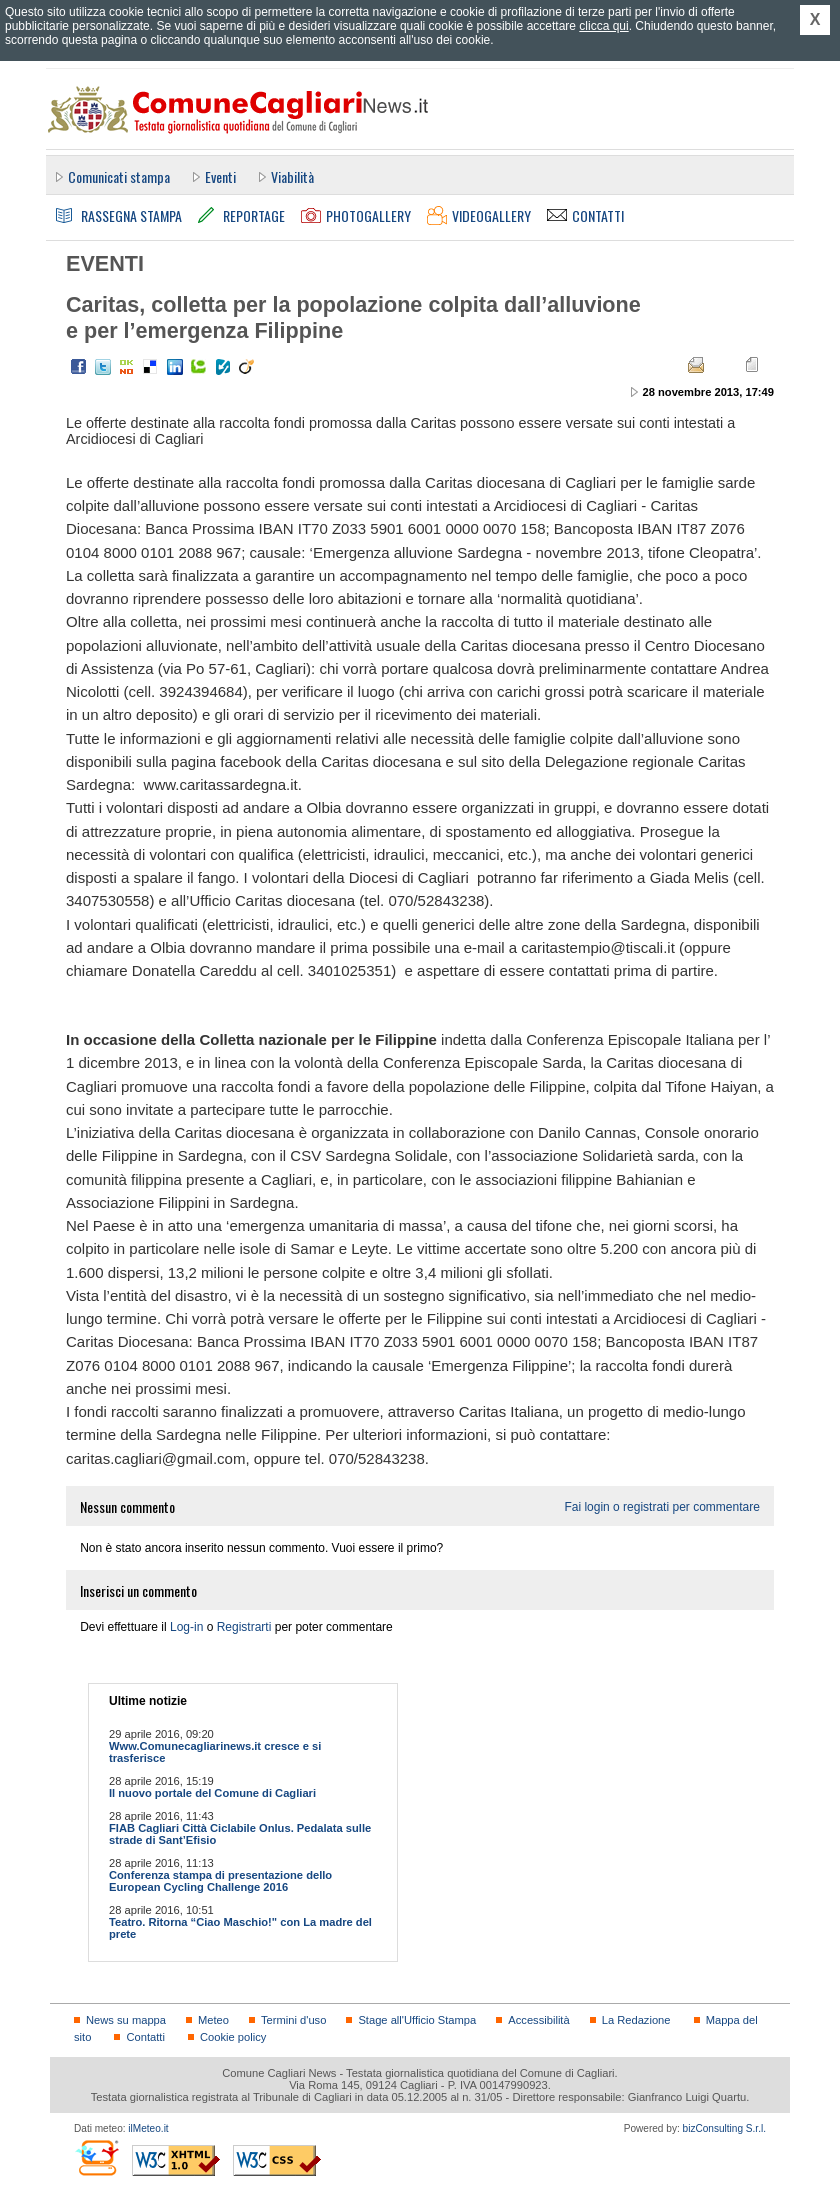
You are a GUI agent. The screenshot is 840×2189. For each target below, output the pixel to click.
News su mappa (126, 2020)
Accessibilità (538, 2020)
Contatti (145, 2037)
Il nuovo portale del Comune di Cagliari (212, 1793)
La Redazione (636, 2020)
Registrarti (244, 1627)
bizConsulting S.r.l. (724, 2128)
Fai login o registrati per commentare (661, 1507)
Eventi (220, 176)
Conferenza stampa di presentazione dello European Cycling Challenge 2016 (220, 1881)
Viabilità (292, 176)
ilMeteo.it (148, 2128)
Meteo (213, 2020)
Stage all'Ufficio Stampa (417, 2020)
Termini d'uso (293, 2020)
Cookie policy (233, 2037)
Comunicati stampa (119, 176)
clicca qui (603, 26)
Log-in (186, 1627)
